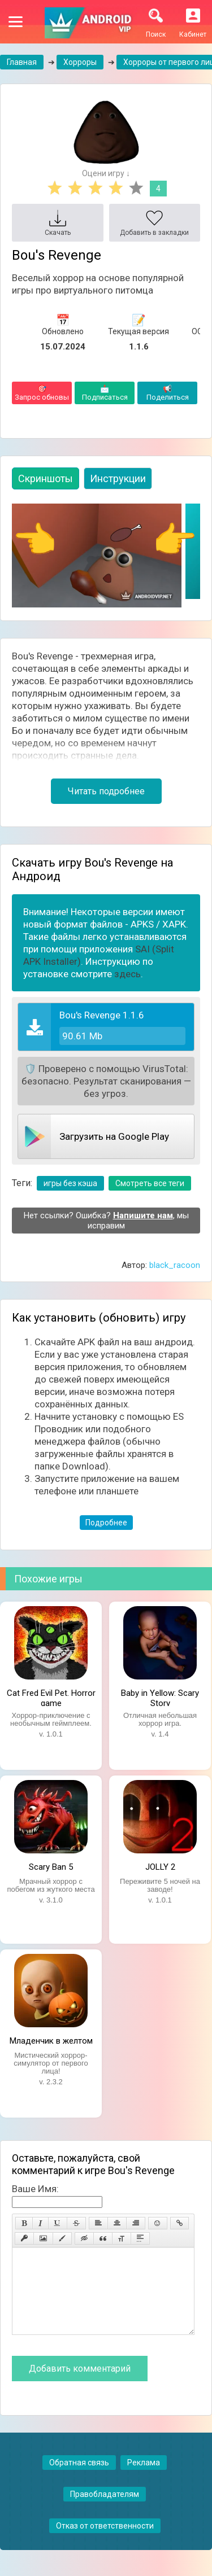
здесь (127, 973)
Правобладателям (104, 2511)
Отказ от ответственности (105, 2542)
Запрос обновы (42, 392)
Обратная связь (79, 2479)
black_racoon (174, 1265)
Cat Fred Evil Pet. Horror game (51, 1697)
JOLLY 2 (160, 1867)
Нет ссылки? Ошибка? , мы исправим (106, 1220)
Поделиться (167, 392)
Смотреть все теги (149, 1183)
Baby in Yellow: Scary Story (160, 1697)
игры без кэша (70, 1183)
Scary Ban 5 (51, 1867)
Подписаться (104, 392)
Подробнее (106, 1522)
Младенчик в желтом (51, 2041)
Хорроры (80, 62)
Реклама (143, 2479)
